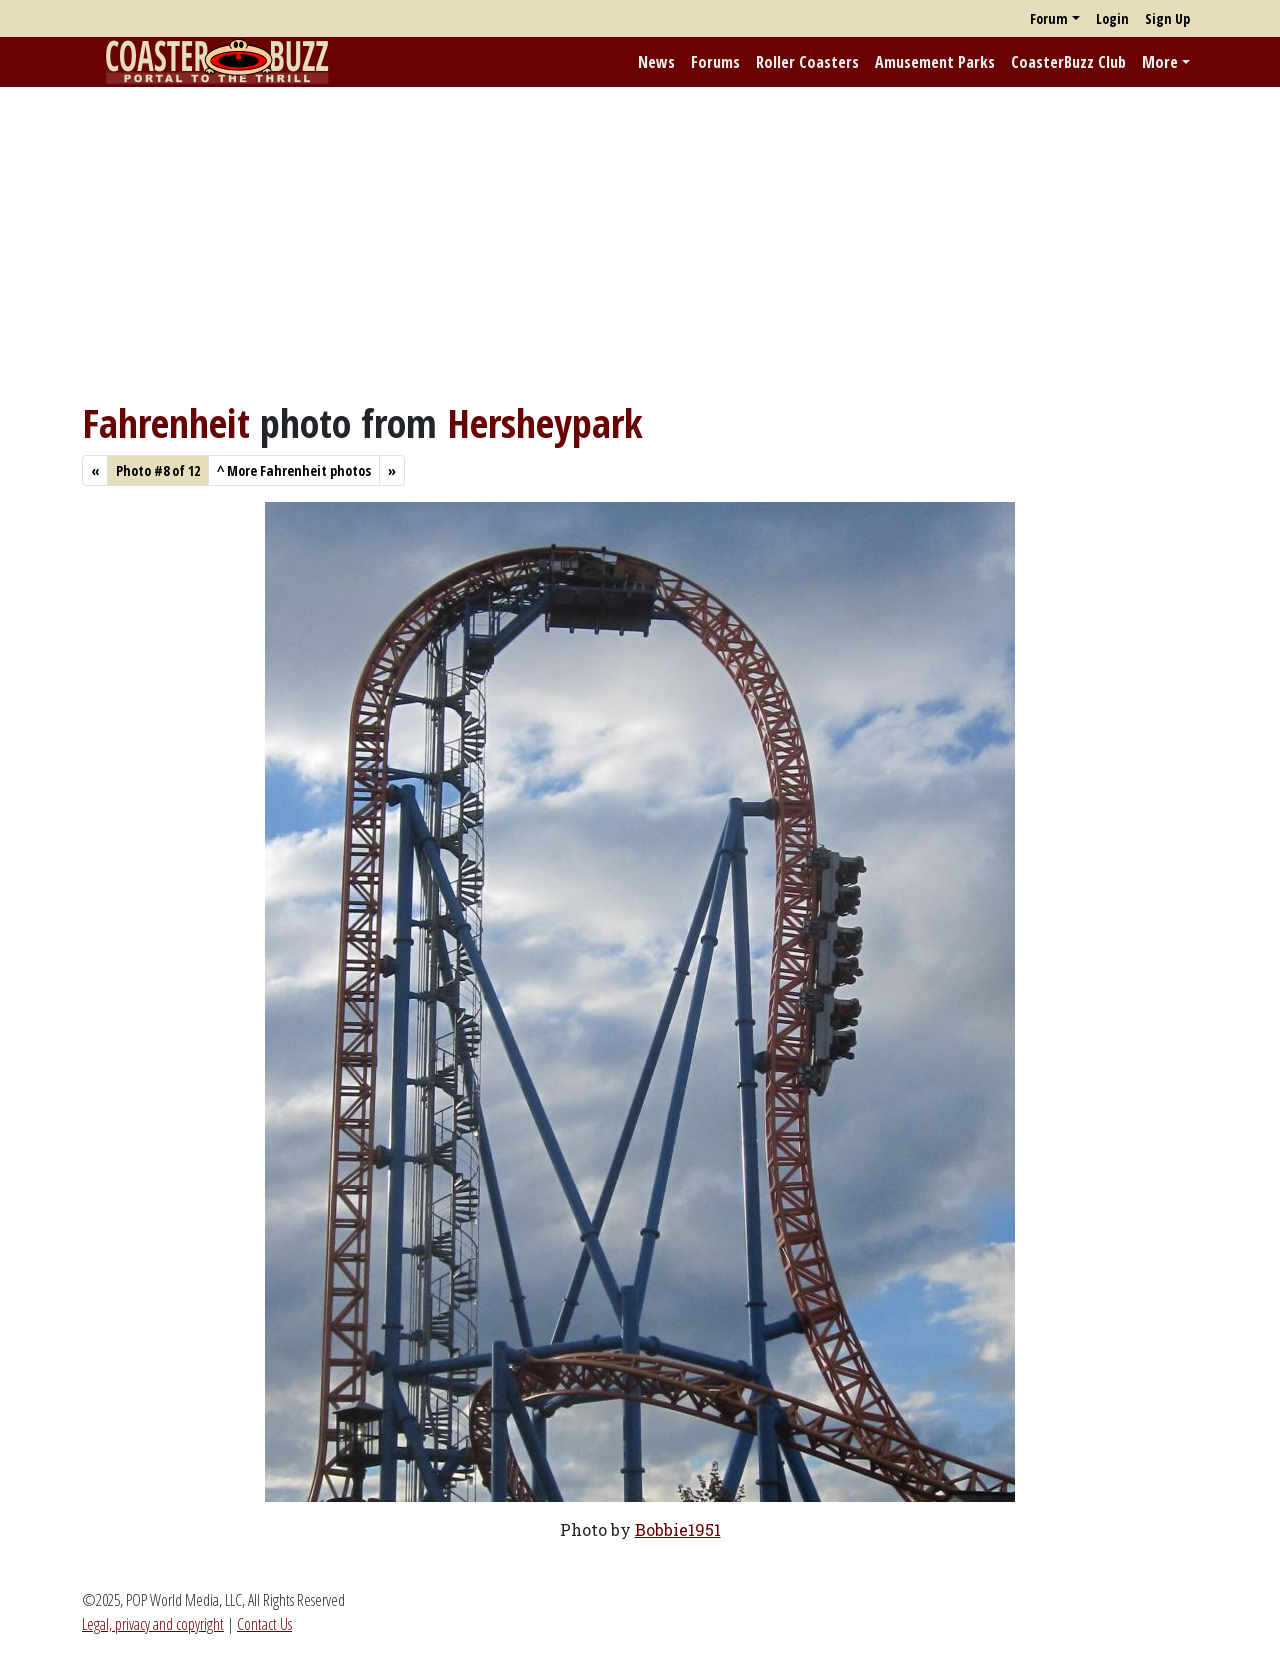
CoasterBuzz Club (1068, 62)
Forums (715, 62)
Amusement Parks (935, 62)
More (1160, 62)
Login (1112, 18)
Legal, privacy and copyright (153, 1624)
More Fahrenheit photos (294, 470)
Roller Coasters (807, 62)
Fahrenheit (166, 422)
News (656, 62)
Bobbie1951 (678, 1529)
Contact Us (264, 1624)
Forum (1049, 18)
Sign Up (1167, 18)
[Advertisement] (640, 243)
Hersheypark (545, 422)
